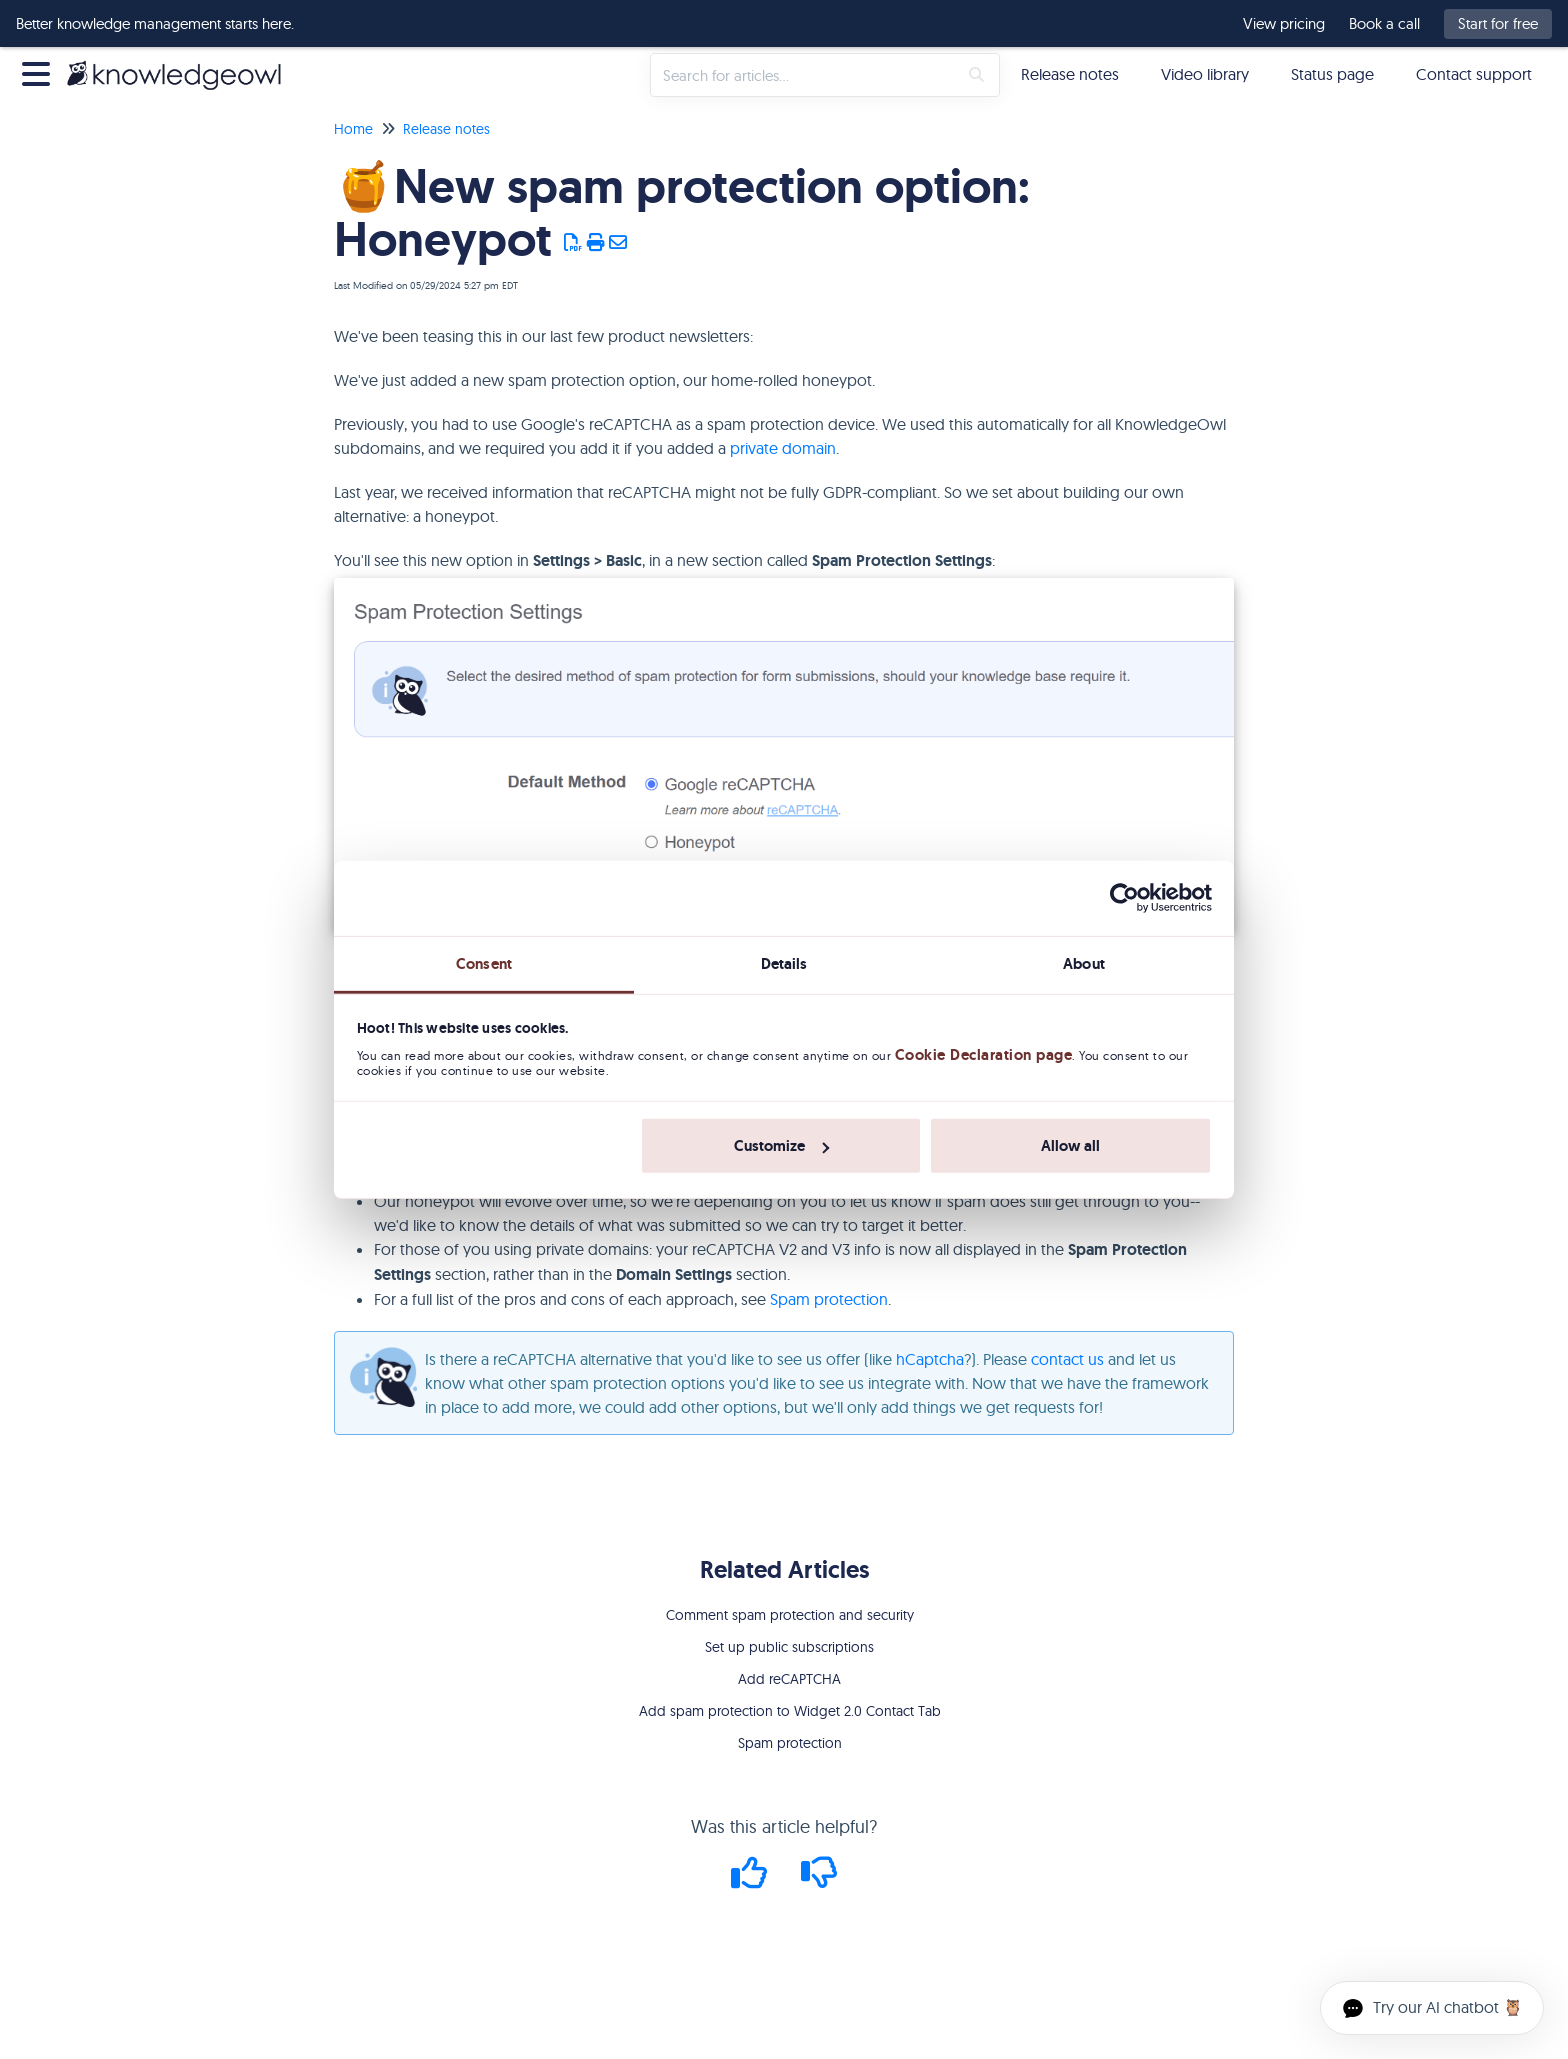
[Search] (976, 75)
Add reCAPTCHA (789, 1679)
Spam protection (829, 1299)
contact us (1067, 1359)
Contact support (1474, 74)
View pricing (1284, 24)
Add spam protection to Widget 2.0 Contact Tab (790, 1711)
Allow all (1070, 1146)
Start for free (1498, 23)
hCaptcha (930, 1359)
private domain (783, 448)
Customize (781, 1146)
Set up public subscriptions (789, 1647)
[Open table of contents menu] (40, 71)
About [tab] (1084, 963)
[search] (804, 75)
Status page (1332, 74)
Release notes (1070, 74)
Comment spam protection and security (790, 1615)
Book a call (1384, 24)
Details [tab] (784, 963)
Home (353, 129)
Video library (1205, 74)
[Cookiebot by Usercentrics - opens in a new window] (1124, 898)
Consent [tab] (484, 963)
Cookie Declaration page (984, 1055)
